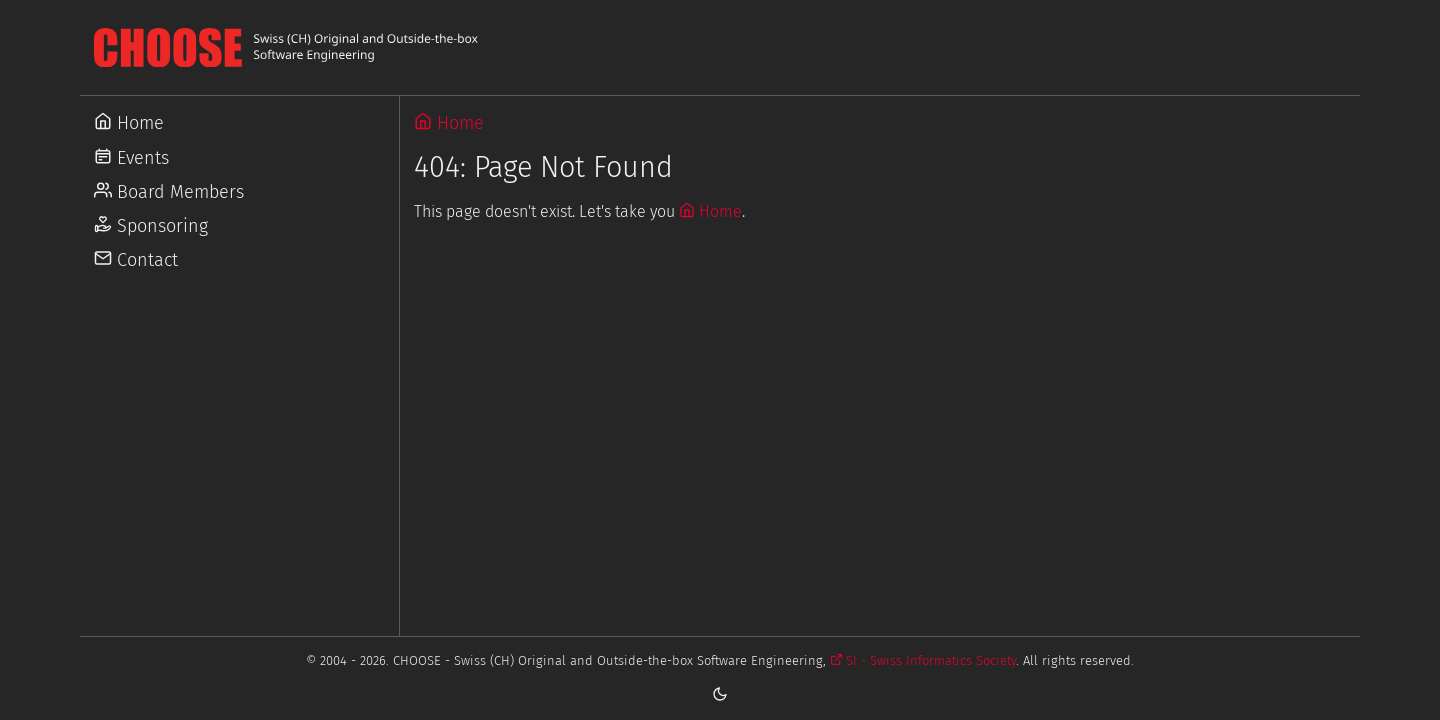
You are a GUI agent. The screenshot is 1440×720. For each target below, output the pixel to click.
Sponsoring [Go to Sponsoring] (151, 226)
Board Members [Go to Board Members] (169, 192)
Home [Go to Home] (129, 123)
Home (449, 123)
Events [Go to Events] (131, 158)
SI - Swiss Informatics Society (923, 660)
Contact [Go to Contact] (136, 260)
